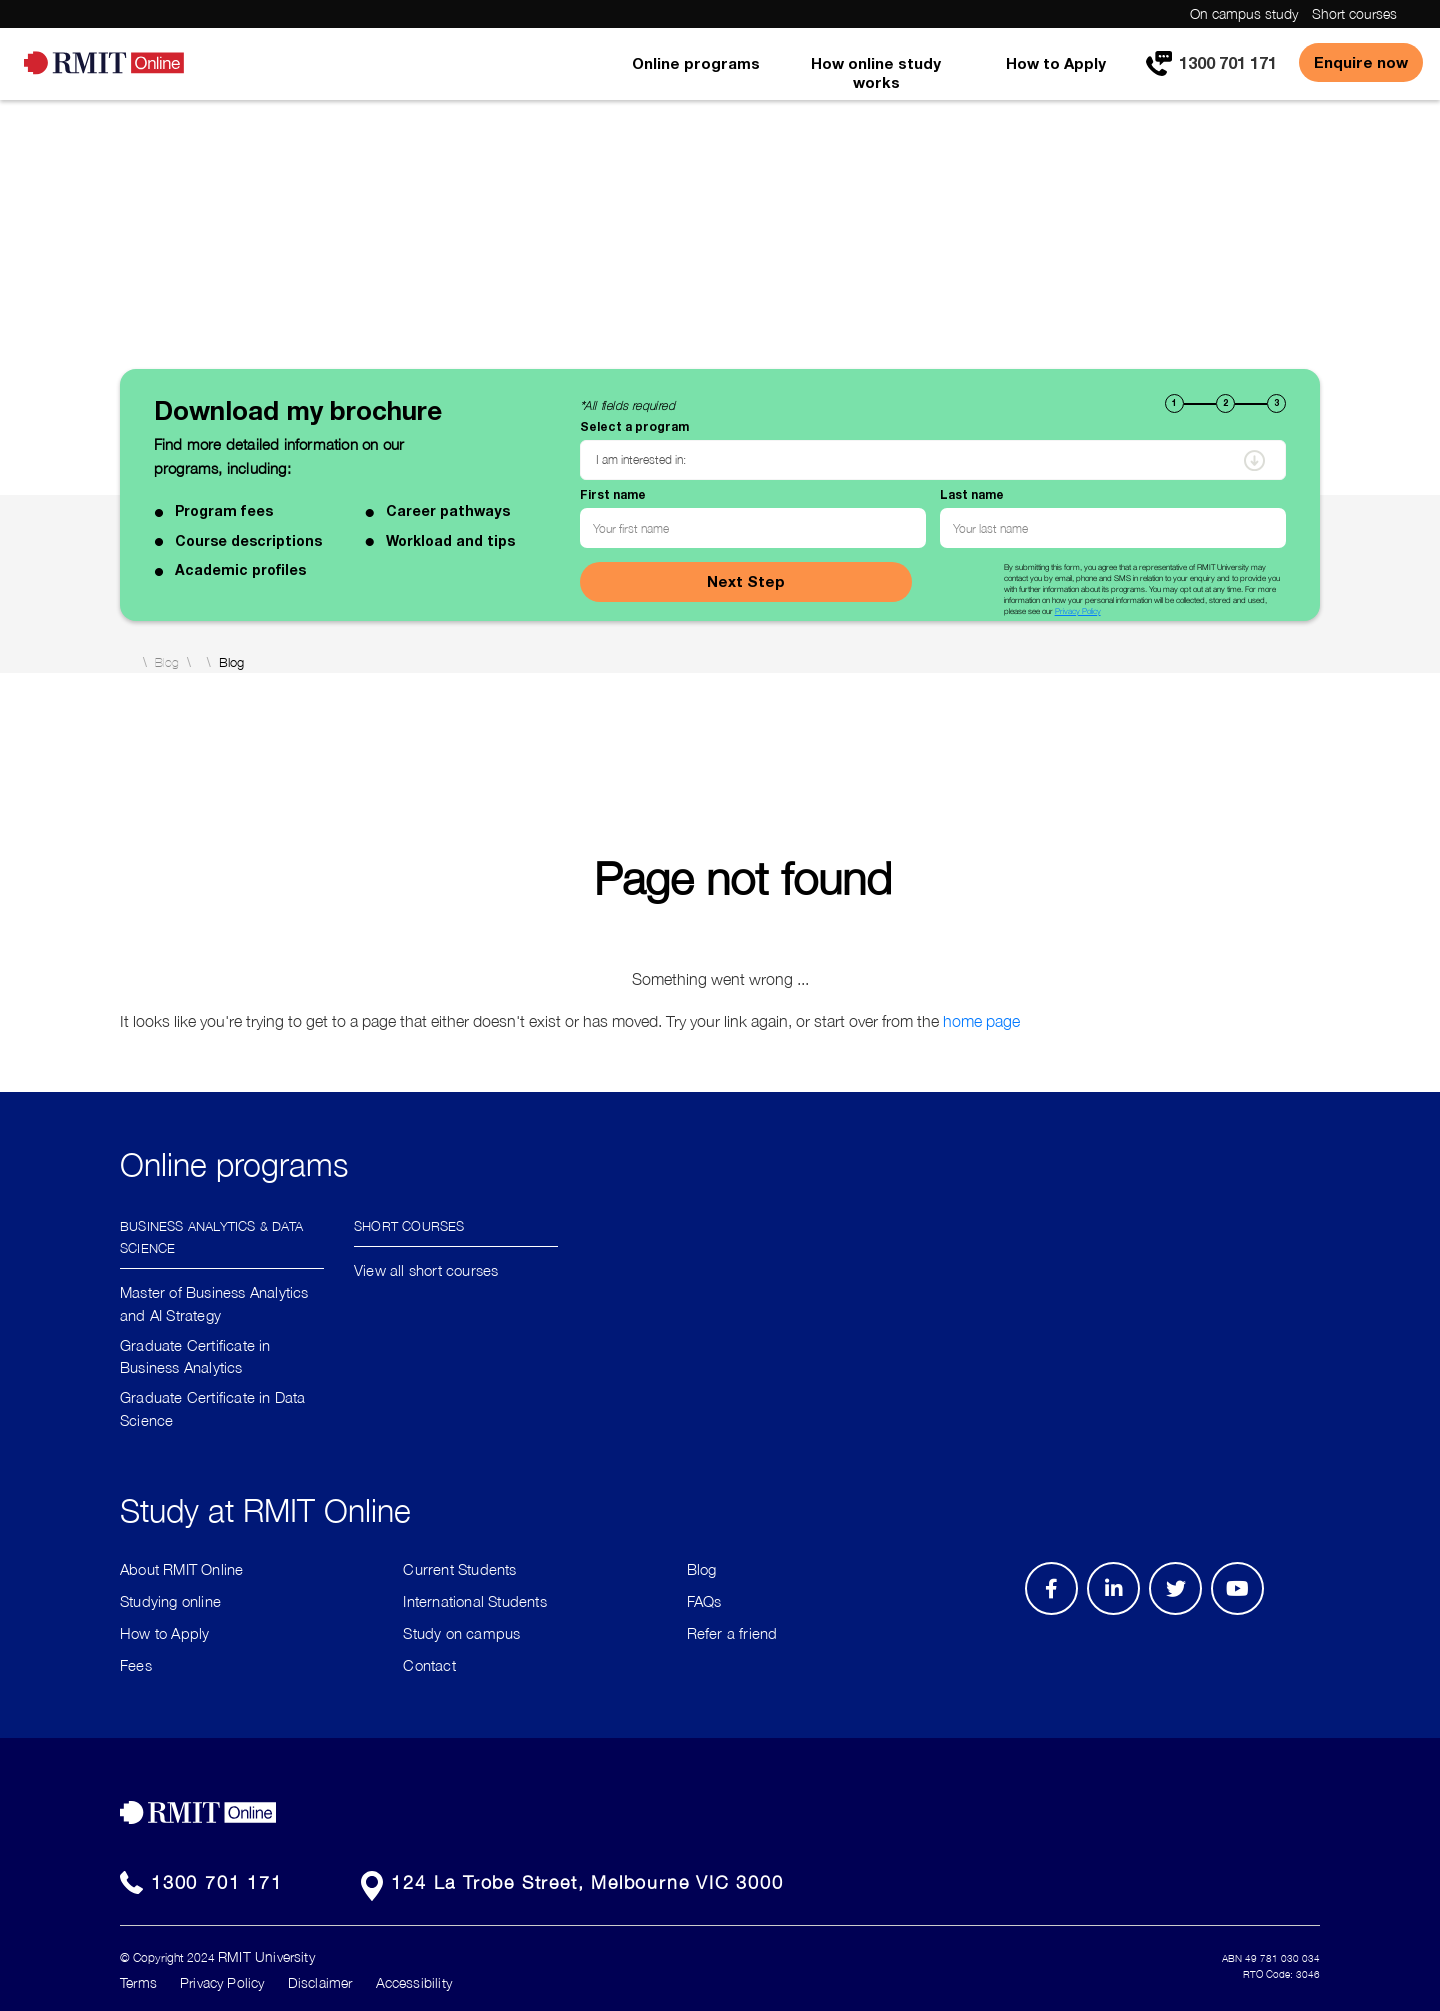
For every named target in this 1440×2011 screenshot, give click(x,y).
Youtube (1244, 1614)
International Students (474, 1601)
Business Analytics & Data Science (211, 1235)
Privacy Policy (1078, 611)
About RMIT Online (181, 1569)
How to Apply (1056, 63)
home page (981, 1021)
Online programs (696, 63)
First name (613, 494)
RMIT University (266, 1956)
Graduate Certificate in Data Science (213, 1408)
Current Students (459, 1569)
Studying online (170, 1601)
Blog (167, 663)
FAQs (704, 1601)
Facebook (1054, 1614)
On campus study (1244, 13)
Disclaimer (320, 1982)
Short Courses (409, 1224)
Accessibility (414, 1982)
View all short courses (426, 1270)
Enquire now (1361, 62)
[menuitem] (696, 77)
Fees (136, 1665)
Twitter (1186, 1614)
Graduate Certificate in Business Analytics (195, 1356)
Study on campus (461, 1633)
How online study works (876, 72)
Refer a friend (732, 1633)
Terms (138, 1982)
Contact (429, 1665)
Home (127, 662)
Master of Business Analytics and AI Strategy (214, 1303)
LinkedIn (1120, 1614)
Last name (972, 494)
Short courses (1354, 13)
